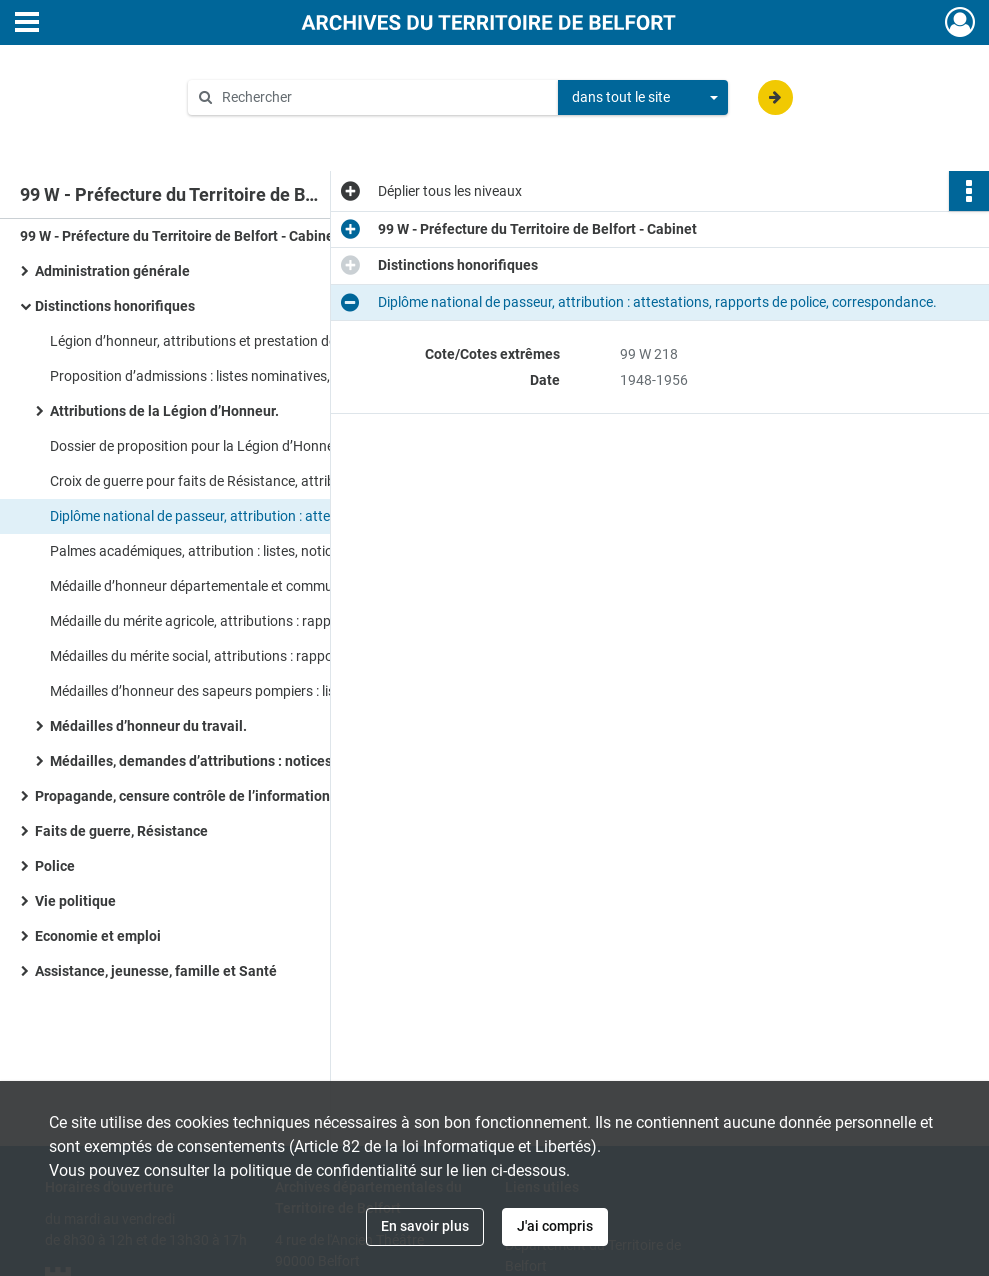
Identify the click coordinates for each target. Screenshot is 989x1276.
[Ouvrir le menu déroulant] (27, 24)
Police (55, 866)
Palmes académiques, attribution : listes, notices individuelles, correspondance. (250, 551)
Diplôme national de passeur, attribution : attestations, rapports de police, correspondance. (250, 516)
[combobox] (643, 98)
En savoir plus (425, 1226)
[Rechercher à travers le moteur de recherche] (383, 97)
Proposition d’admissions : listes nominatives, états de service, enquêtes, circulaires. (250, 376)
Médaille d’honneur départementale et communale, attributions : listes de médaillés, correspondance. (250, 586)
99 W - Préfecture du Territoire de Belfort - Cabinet (179, 236)
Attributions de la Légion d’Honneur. (164, 411)
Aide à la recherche (261, 131)
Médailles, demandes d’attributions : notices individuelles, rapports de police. (250, 761)
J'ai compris (555, 1226)
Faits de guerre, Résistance (121, 831)
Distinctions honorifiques (115, 306)
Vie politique (75, 901)
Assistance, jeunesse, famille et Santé (156, 971)
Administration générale (112, 271)
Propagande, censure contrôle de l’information (182, 796)
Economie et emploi (98, 936)
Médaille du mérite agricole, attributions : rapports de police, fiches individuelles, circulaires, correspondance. (250, 621)
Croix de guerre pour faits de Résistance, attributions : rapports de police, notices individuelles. (250, 481)
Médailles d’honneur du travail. (148, 726)
